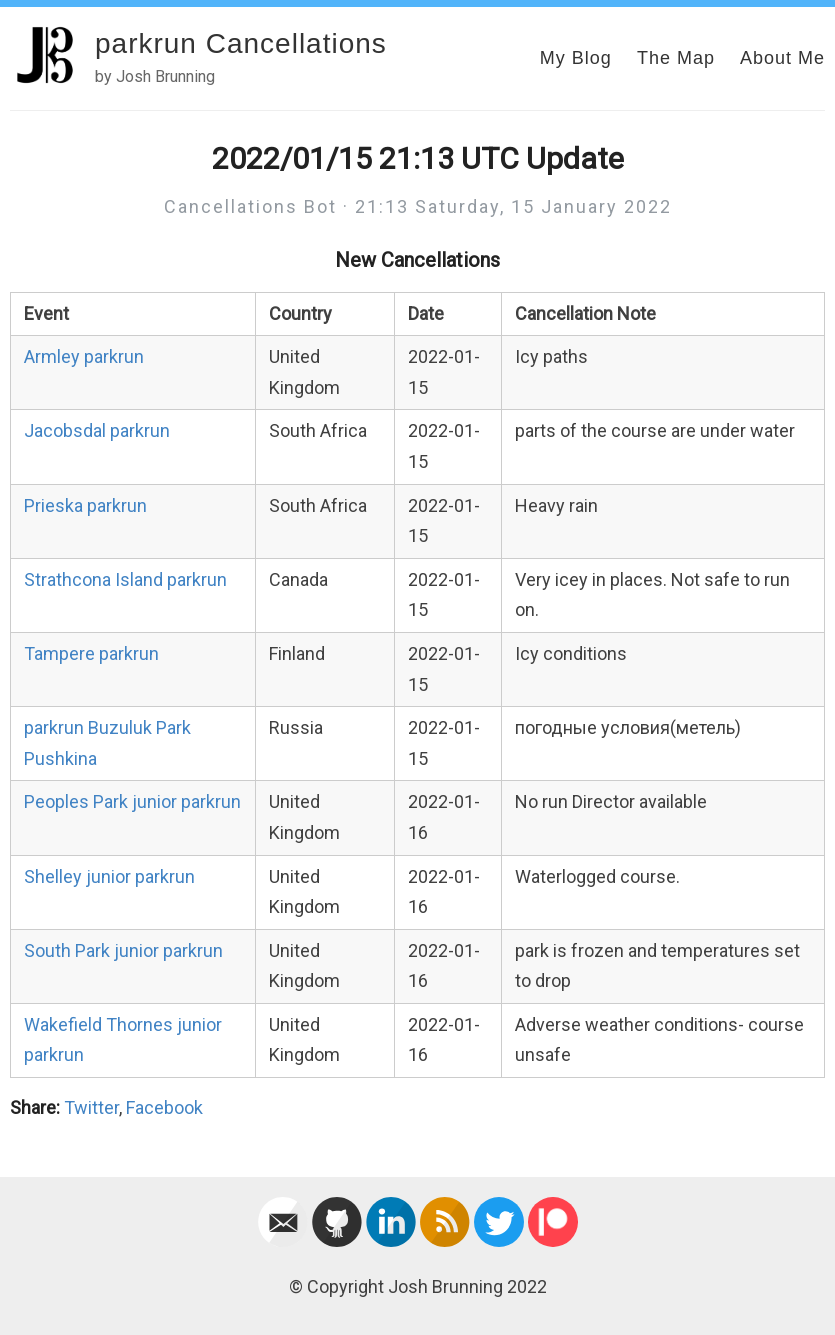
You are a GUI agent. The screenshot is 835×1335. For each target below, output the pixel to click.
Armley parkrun (84, 356)
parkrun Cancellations (241, 43)
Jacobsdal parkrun (97, 430)
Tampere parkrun (91, 653)
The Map (676, 58)
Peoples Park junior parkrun (132, 801)
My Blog (576, 58)
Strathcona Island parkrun (125, 579)
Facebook (164, 1107)
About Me (782, 58)
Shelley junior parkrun (109, 876)
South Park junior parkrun (123, 950)
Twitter (91, 1107)
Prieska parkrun (85, 505)
